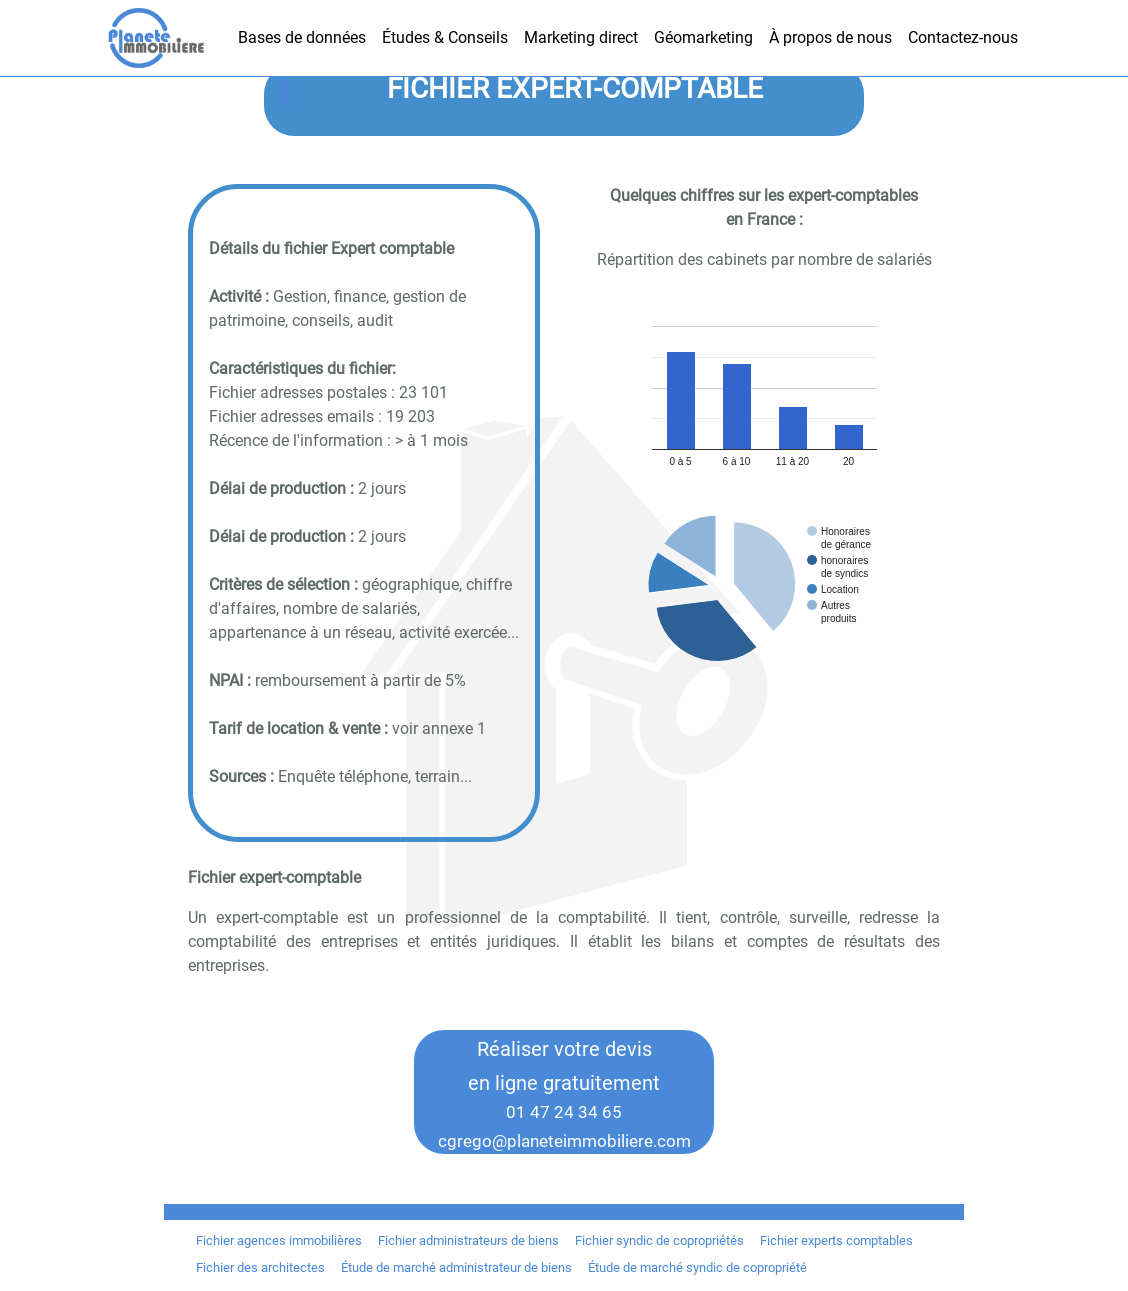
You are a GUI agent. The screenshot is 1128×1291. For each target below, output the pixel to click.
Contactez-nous (963, 37)
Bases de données (302, 37)
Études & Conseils (445, 37)
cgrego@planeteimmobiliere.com (564, 1141)
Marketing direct (581, 37)
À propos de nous (830, 37)
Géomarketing (703, 37)
